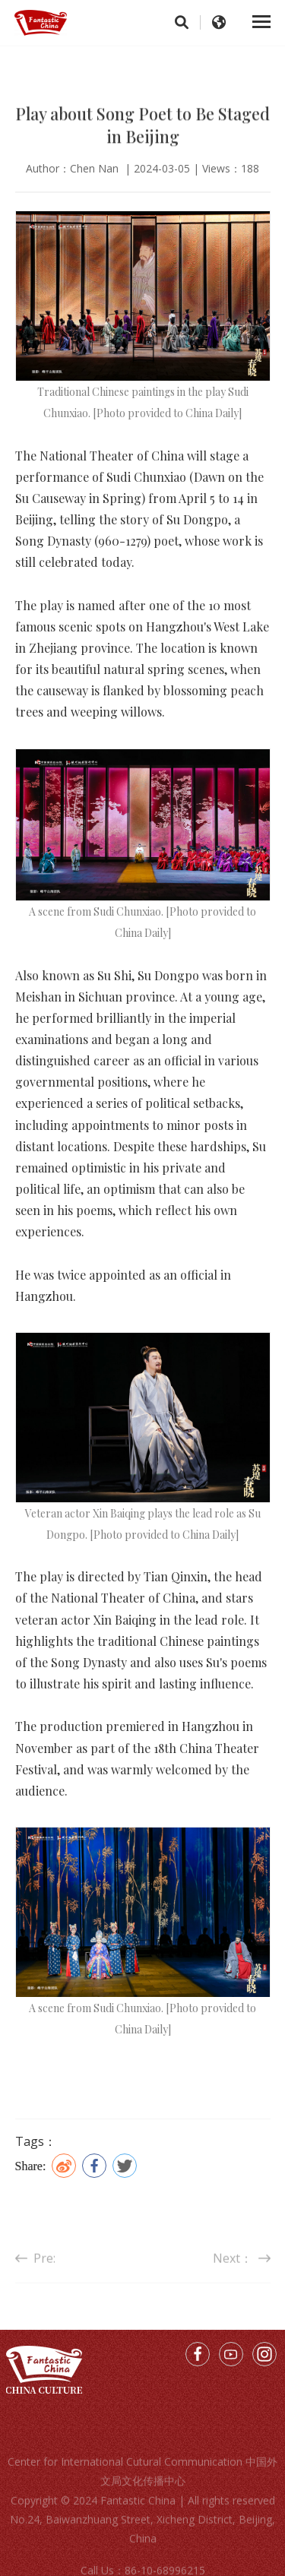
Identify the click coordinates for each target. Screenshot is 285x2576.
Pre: (35, 2268)
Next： (242, 2268)
